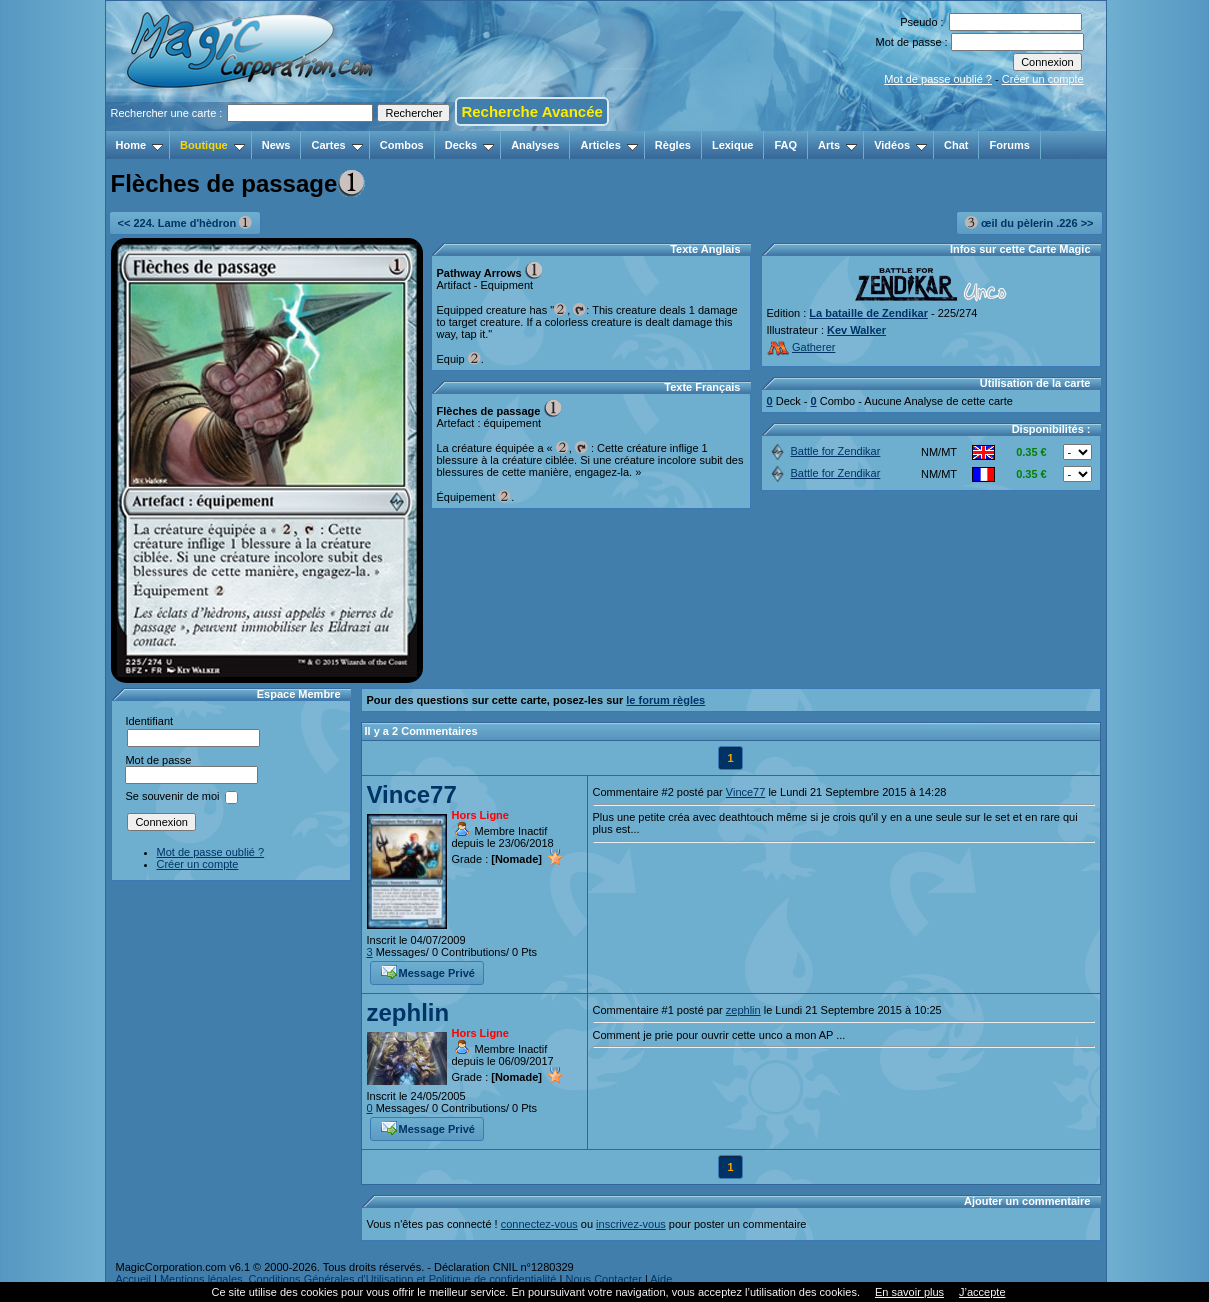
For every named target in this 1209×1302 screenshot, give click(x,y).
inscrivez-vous (631, 1224)
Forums (1009, 145)
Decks (469, 145)
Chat (956, 145)
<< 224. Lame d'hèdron (185, 222)
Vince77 (412, 794)
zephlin (408, 1012)
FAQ (785, 145)
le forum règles (665, 700)
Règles (673, 145)
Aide (661, 1279)
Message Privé (428, 971)
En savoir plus (909, 1292)
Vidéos (900, 145)
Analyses (535, 145)
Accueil (133, 1279)
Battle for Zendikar (824, 451)
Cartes (336, 145)
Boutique (212, 145)
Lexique (733, 145)
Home (140, 145)
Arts (837, 145)
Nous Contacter (603, 1279)
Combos (402, 145)
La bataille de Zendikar (868, 313)
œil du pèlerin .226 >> (1029, 222)
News (276, 145)
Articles (608, 145)
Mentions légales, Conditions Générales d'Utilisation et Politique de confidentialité (358, 1279)
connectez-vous (539, 1224)
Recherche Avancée (531, 111)
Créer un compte (1043, 79)
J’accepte (982, 1292)
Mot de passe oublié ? (938, 79)
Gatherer (801, 347)
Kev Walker (856, 330)
